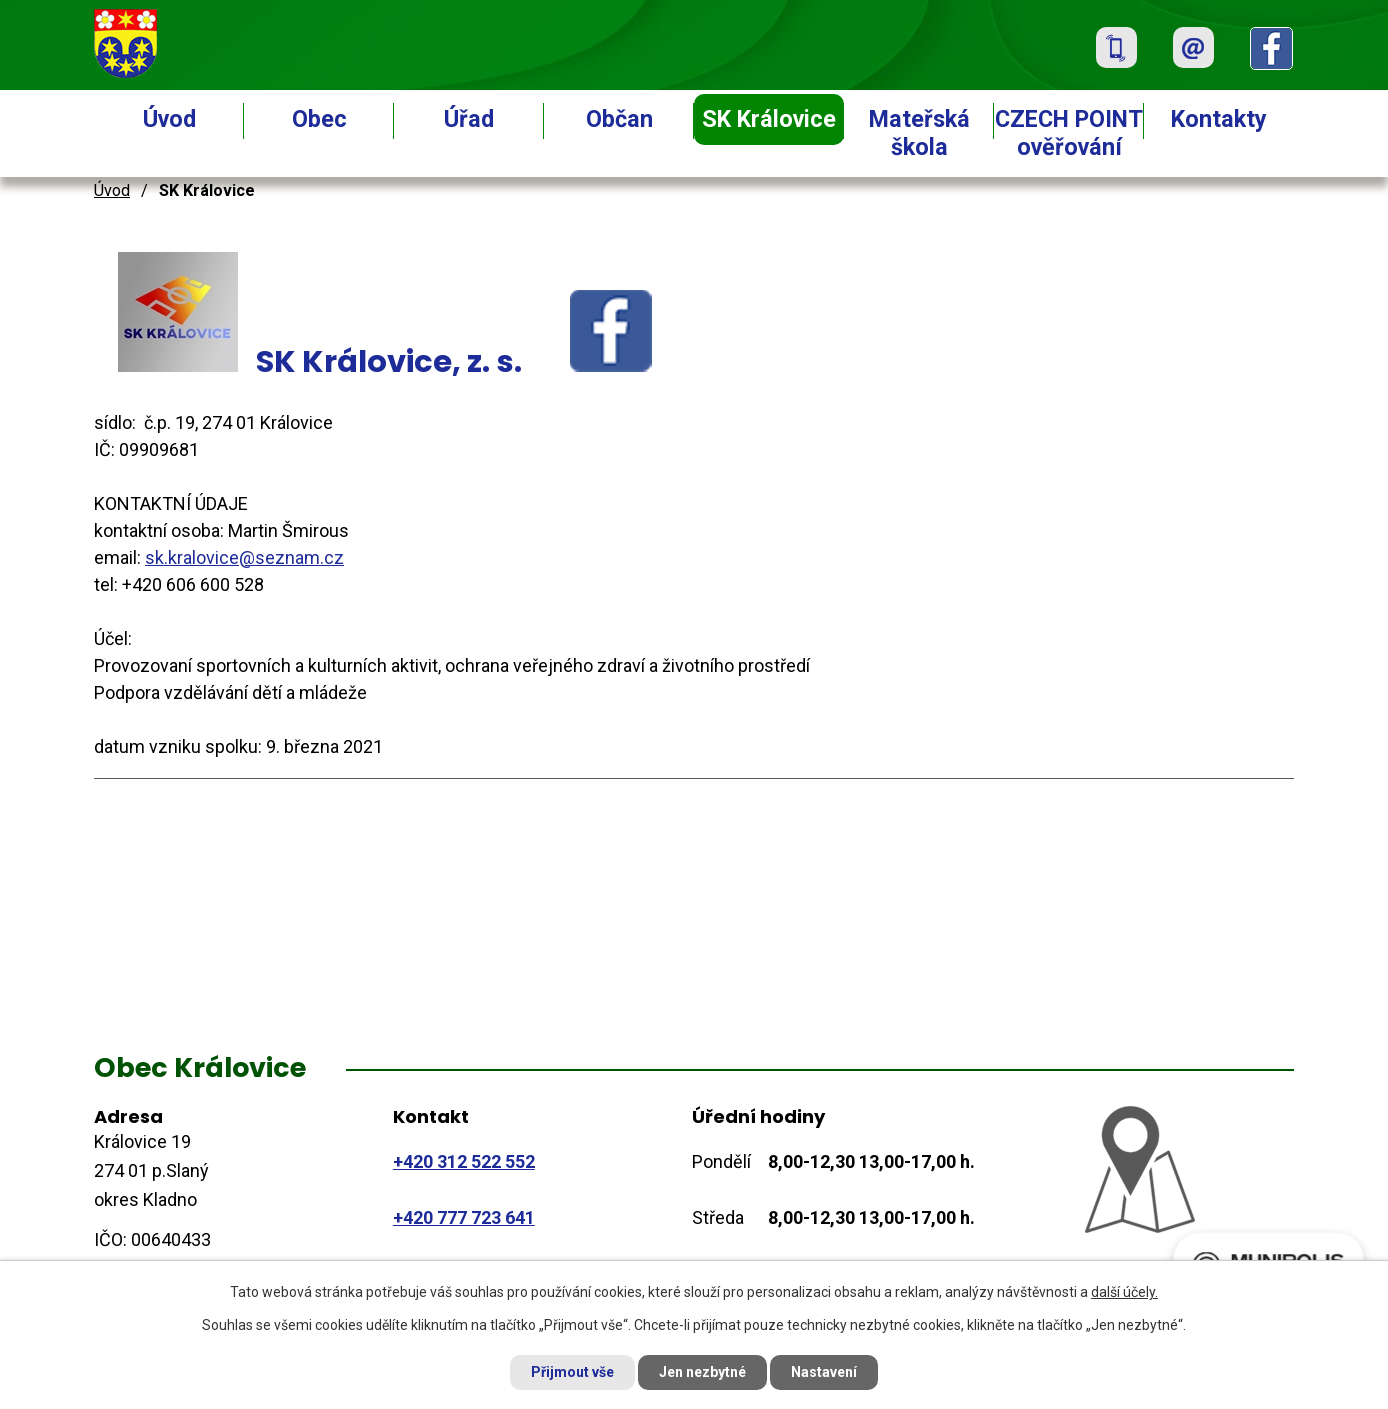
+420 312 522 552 (464, 1161)
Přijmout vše (572, 1372)
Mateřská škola (919, 133)
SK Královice (769, 119)
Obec (319, 119)
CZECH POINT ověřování (1069, 133)
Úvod (169, 119)
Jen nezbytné (702, 1372)
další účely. (1124, 1292)
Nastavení (824, 1372)
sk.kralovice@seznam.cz (244, 557)
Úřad (469, 119)
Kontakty (1219, 119)
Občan (619, 119)
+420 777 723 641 (464, 1217)
